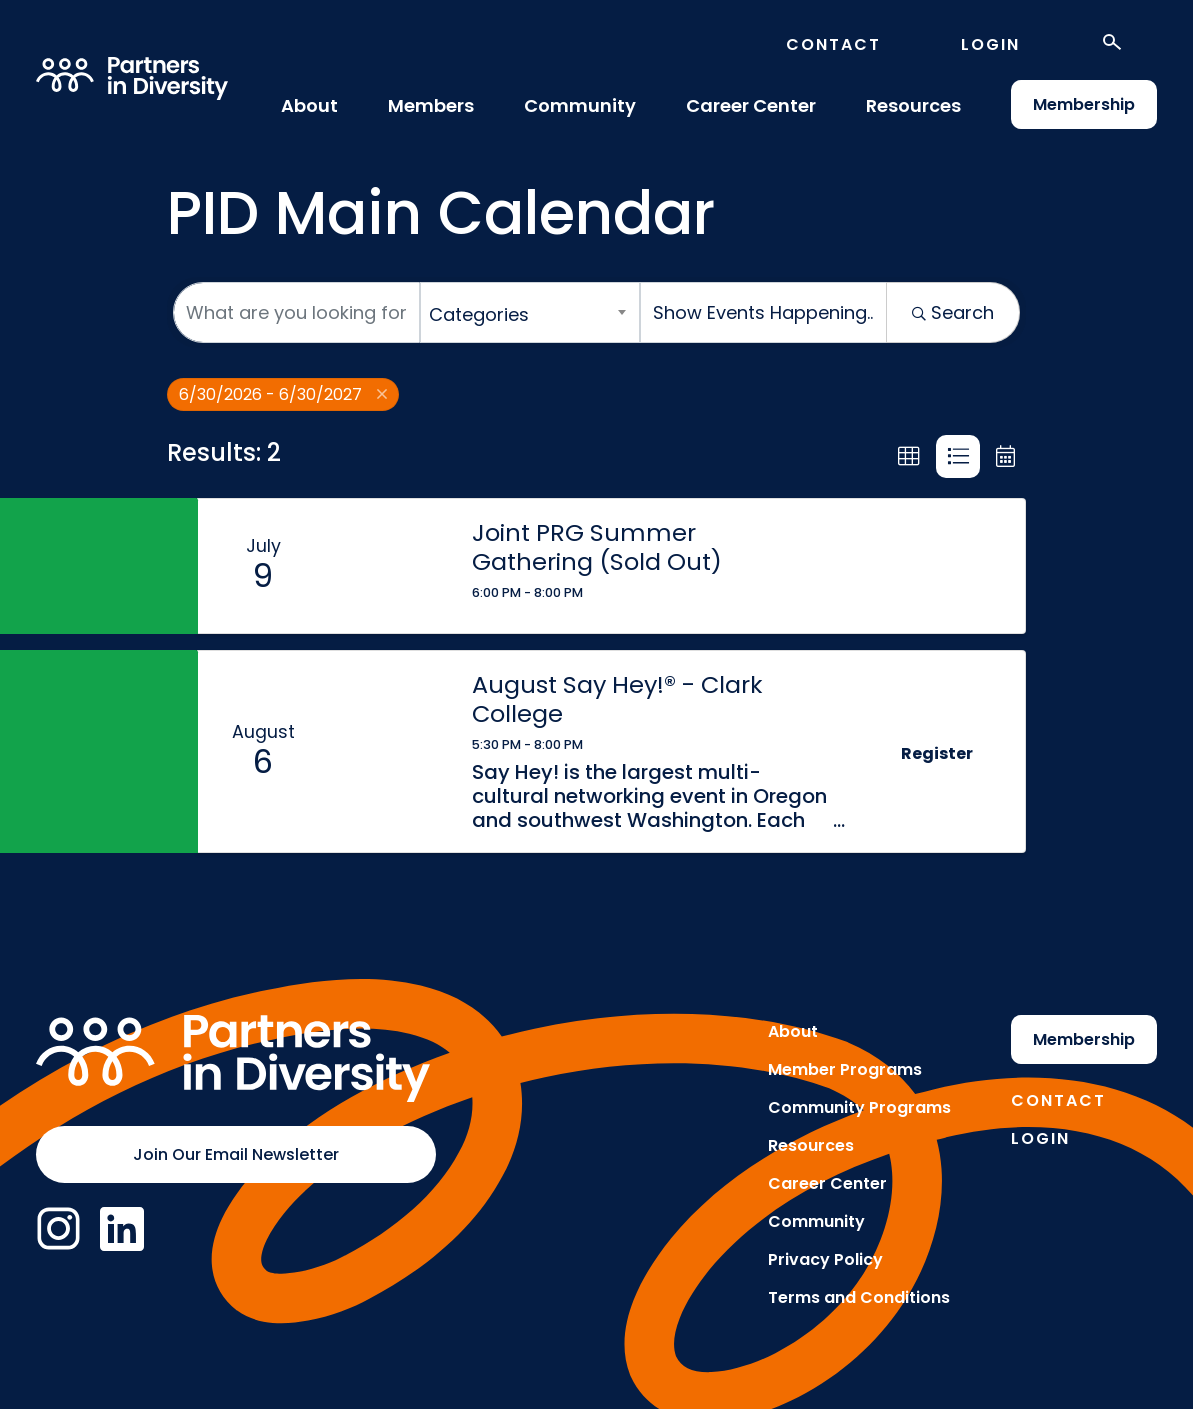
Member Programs (845, 1069)
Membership (1084, 104)
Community (580, 105)
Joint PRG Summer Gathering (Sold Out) (597, 547)
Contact (833, 44)
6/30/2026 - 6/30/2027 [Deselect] (283, 394)
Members (431, 105)
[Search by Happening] (763, 312)
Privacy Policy (825, 1259)
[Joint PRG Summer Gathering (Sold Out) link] (390, 566)
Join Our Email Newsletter (236, 1154)
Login (990, 44)
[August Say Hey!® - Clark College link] (390, 751)
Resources (913, 105)
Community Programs (859, 1107)
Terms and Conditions (859, 1297)
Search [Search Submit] (953, 312)
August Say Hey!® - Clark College (617, 699)
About (309, 105)
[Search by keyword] (296, 312)
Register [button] (937, 753)
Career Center (751, 105)
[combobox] (530, 312)
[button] (909, 457)
